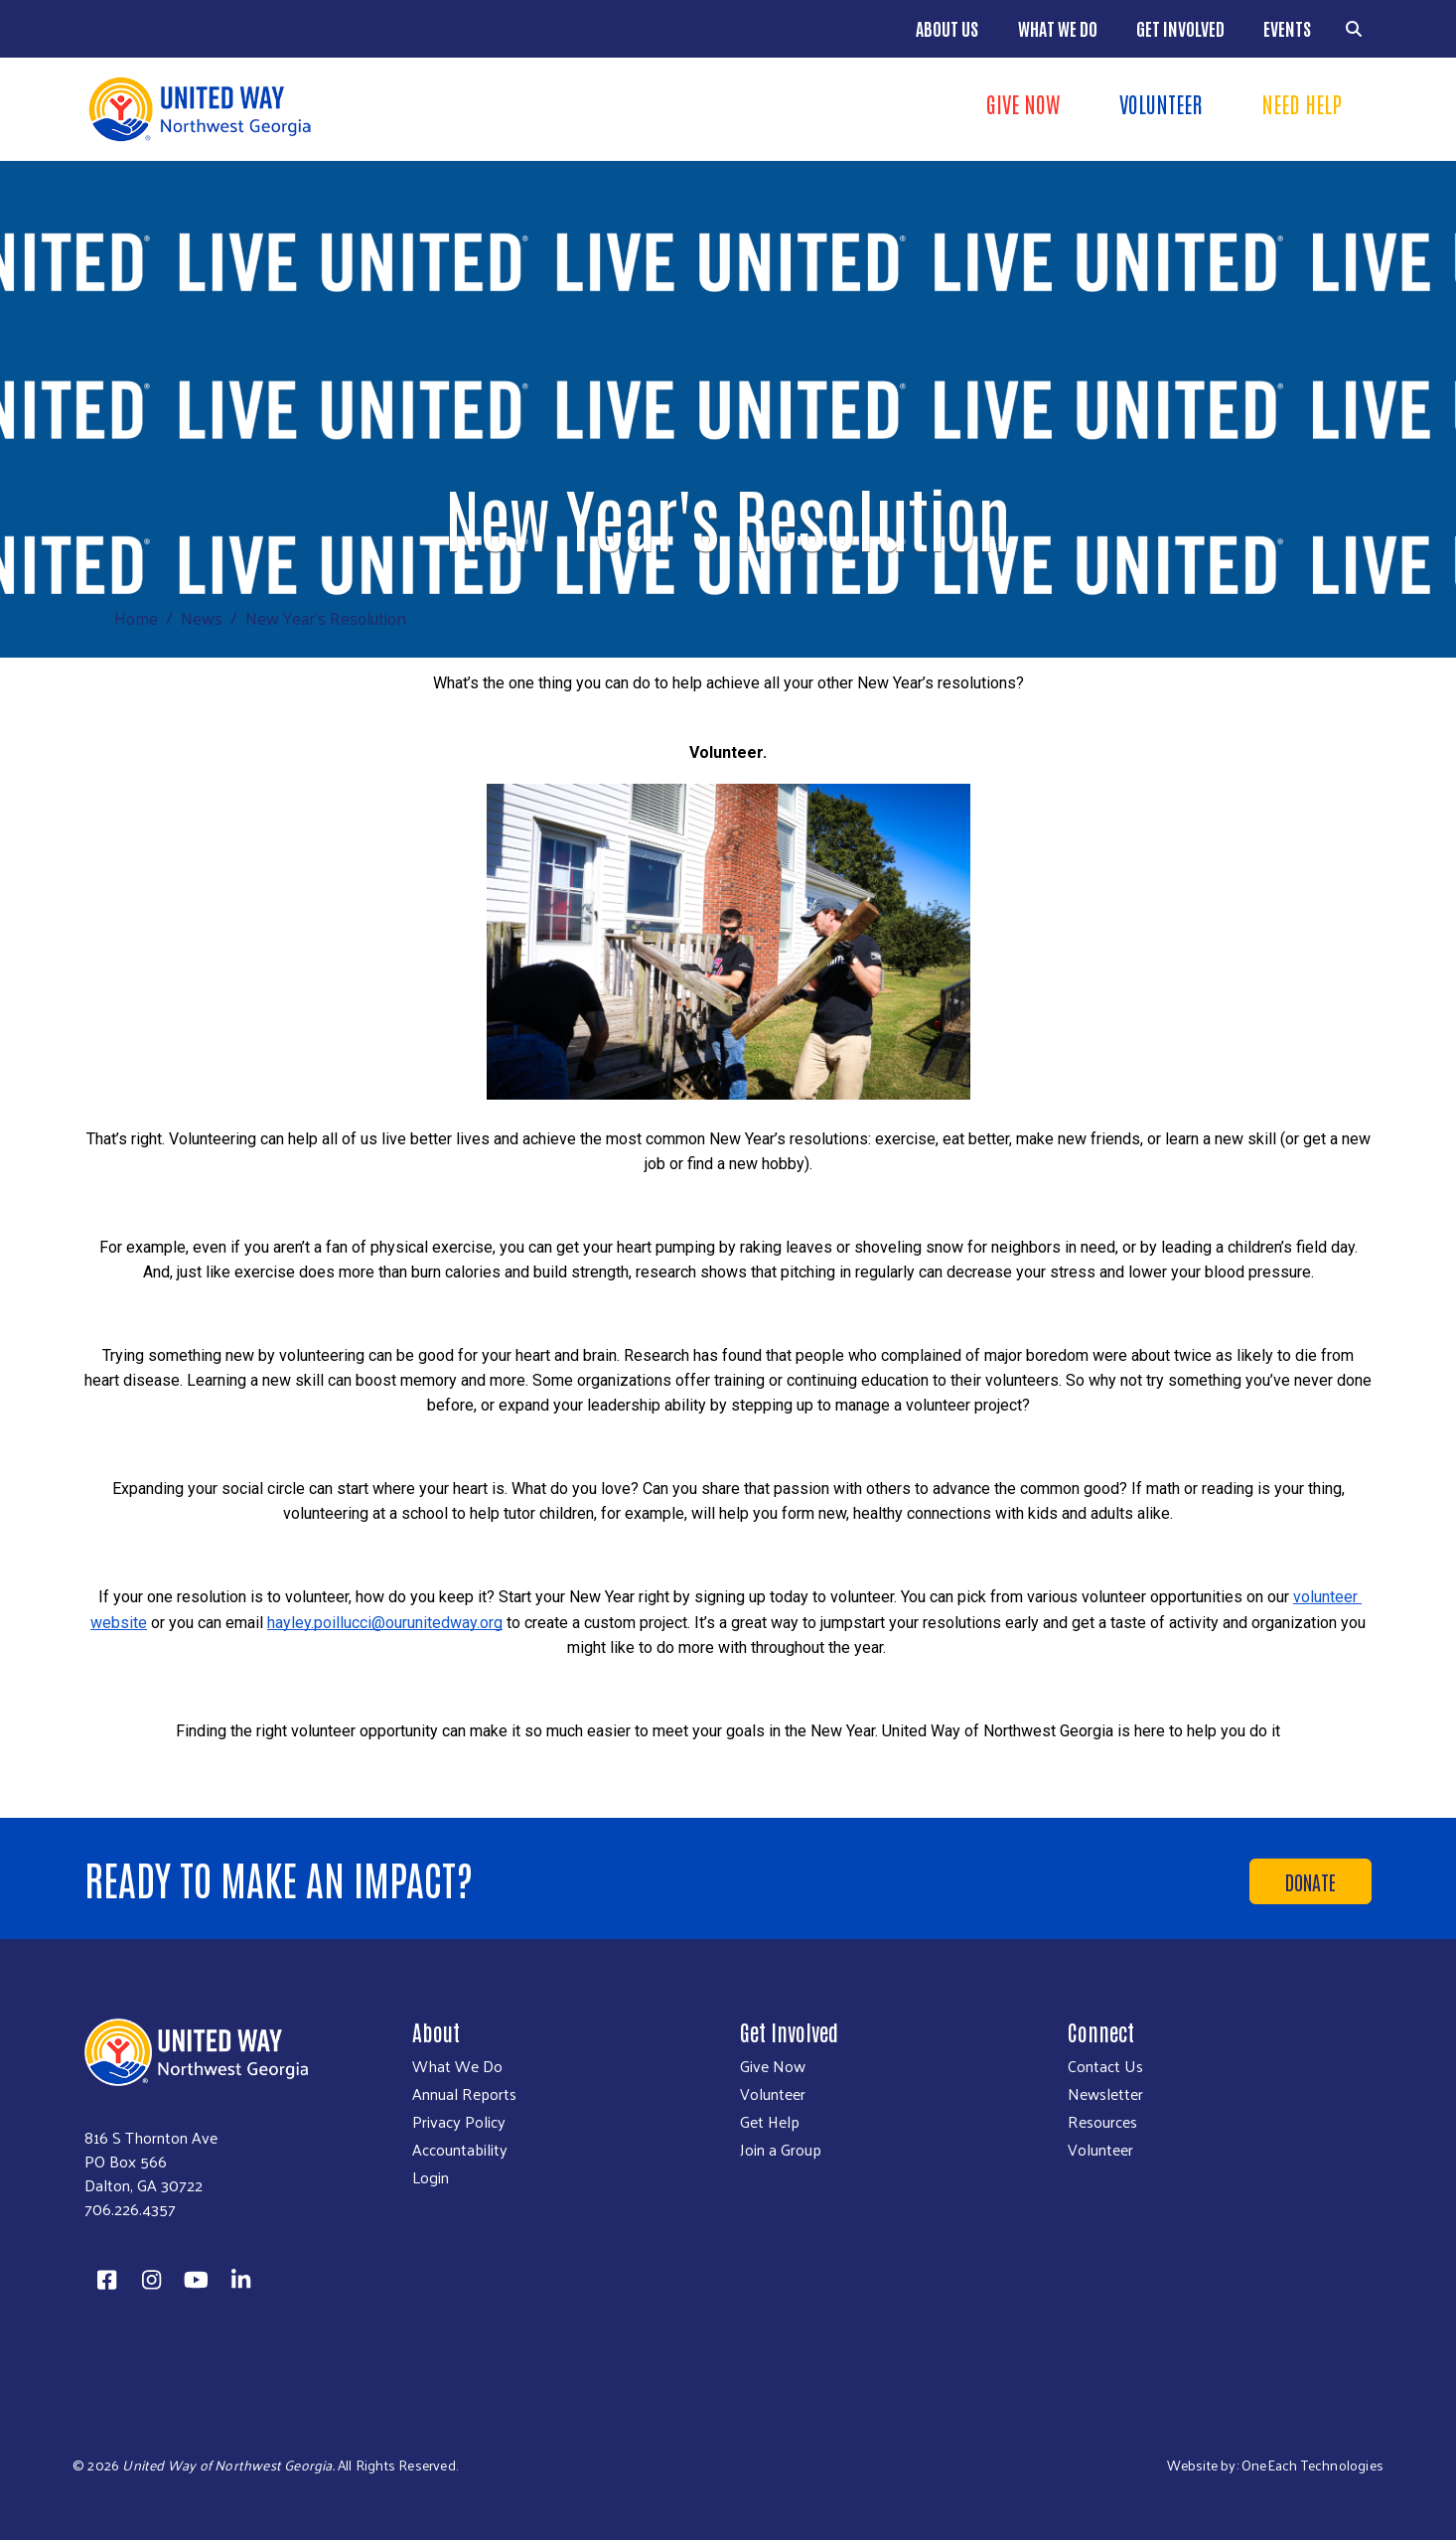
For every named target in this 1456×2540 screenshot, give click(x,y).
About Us (947, 28)
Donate (1310, 1881)
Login (430, 2177)
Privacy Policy (459, 2122)
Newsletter (1105, 2094)
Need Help (1301, 103)
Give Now (1023, 103)
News (201, 618)
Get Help (770, 2122)
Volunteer (1160, 103)
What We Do (1057, 28)
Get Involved (1180, 28)
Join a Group (780, 2150)
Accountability (460, 2150)
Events (1287, 28)
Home (136, 618)
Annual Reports (464, 2094)
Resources (1102, 2122)
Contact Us (1105, 2066)
